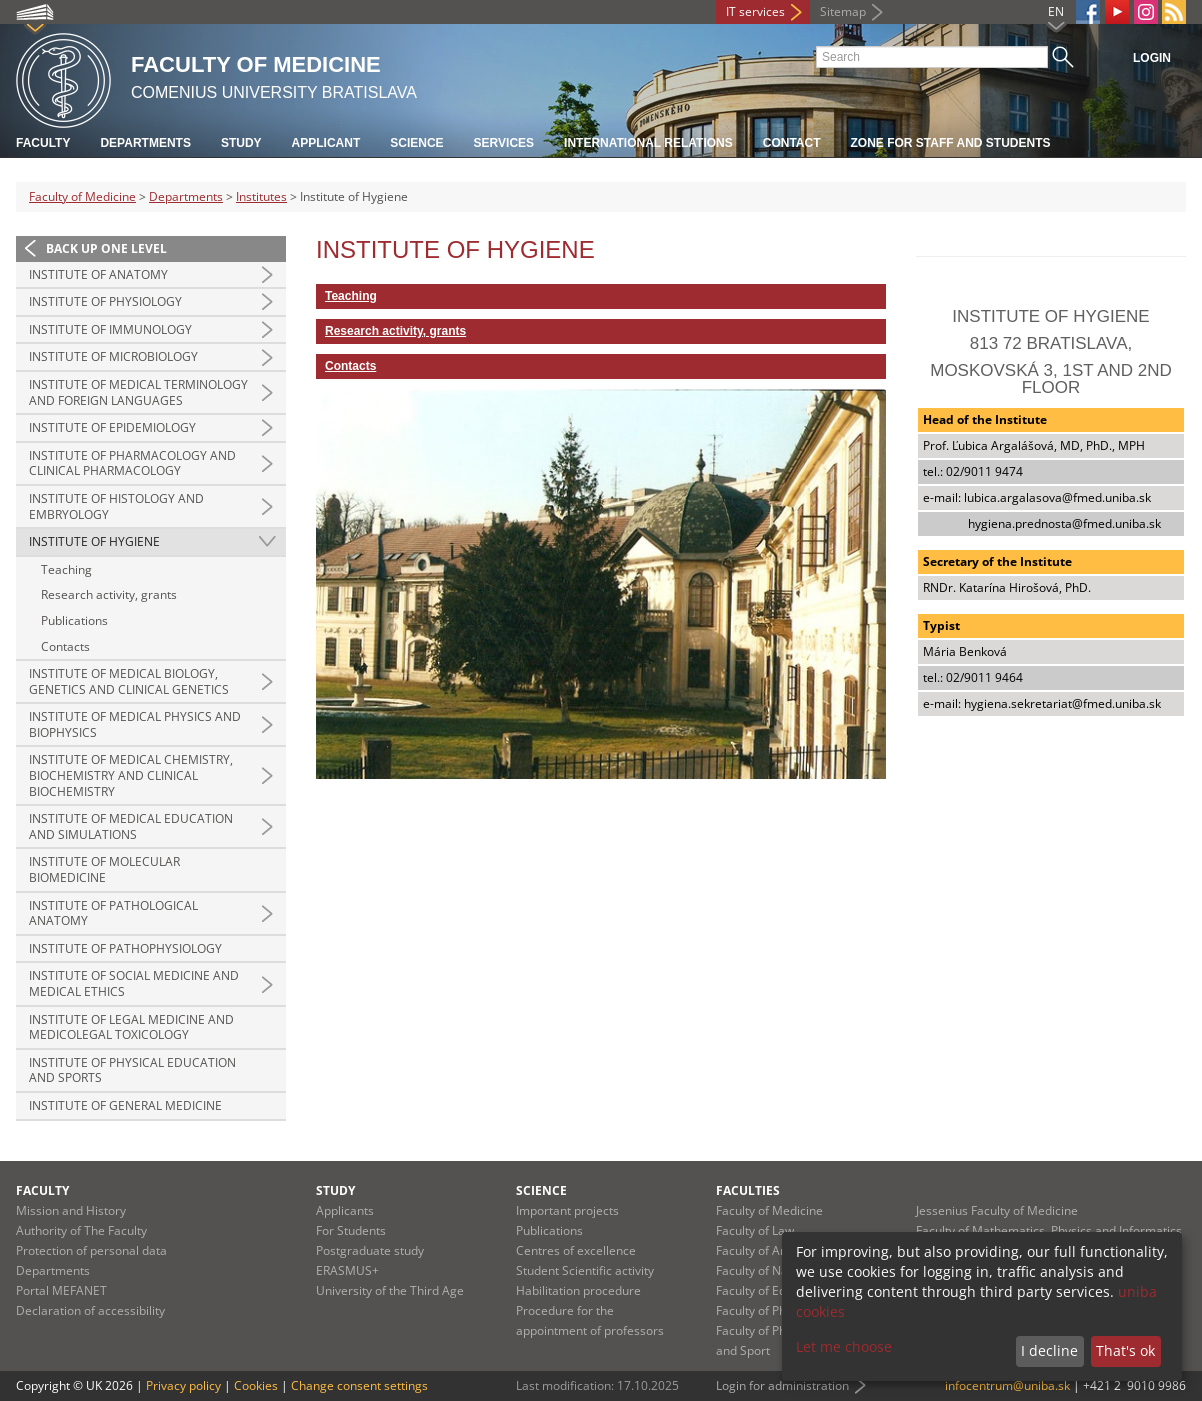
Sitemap (843, 11)
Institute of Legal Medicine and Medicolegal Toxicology (131, 1027)
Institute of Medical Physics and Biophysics (135, 724)
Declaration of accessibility (90, 1310)
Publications (74, 620)
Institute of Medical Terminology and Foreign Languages (138, 392)
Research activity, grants (109, 594)
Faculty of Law (755, 1230)
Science (416, 143)
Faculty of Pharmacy (772, 1310)
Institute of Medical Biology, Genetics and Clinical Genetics (129, 681)
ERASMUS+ (347, 1270)
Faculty (43, 143)
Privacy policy (183, 1385)
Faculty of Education (771, 1290)
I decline (1049, 1350)
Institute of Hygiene (94, 541)
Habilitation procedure (578, 1290)
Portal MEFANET (61, 1290)
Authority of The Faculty (81, 1230)
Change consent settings (359, 1385)
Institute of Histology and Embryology (116, 506)
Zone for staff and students (951, 143)
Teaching (66, 569)
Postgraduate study (370, 1250)
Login (1152, 58)
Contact (792, 143)
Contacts (65, 646)
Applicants (345, 1210)
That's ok (1125, 1350)
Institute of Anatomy (98, 274)
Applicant (326, 143)
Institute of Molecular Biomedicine (104, 869)
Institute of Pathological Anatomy (113, 913)
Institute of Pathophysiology (125, 948)
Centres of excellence (576, 1250)
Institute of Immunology (110, 329)
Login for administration (782, 1385)
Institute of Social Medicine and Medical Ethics (134, 983)
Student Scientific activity (585, 1270)
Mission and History (71, 1210)
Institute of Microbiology (113, 356)
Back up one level (106, 248)
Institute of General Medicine (125, 1105)
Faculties (748, 1190)
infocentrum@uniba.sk (1007, 1385)
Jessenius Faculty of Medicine (997, 1210)
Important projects (567, 1210)
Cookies (256, 1385)
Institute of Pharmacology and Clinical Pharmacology (132, 463)
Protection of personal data (91, 1250)
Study (241, 143)
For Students (351, 1230)
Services (504, 143)
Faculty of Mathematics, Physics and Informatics (1049, 1230)
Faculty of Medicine (82, 196)
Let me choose (844, 1346)
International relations (648, 143)
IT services (755, 11)
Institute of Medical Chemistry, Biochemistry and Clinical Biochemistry (131, 775)
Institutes (261, 196)
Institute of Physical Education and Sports (132, 1070)
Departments (145, 143)
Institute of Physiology (105, 301)
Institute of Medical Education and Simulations (131, 826)
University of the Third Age (390, 1290)
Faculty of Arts (755, 1250)
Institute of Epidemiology (112, 427)
